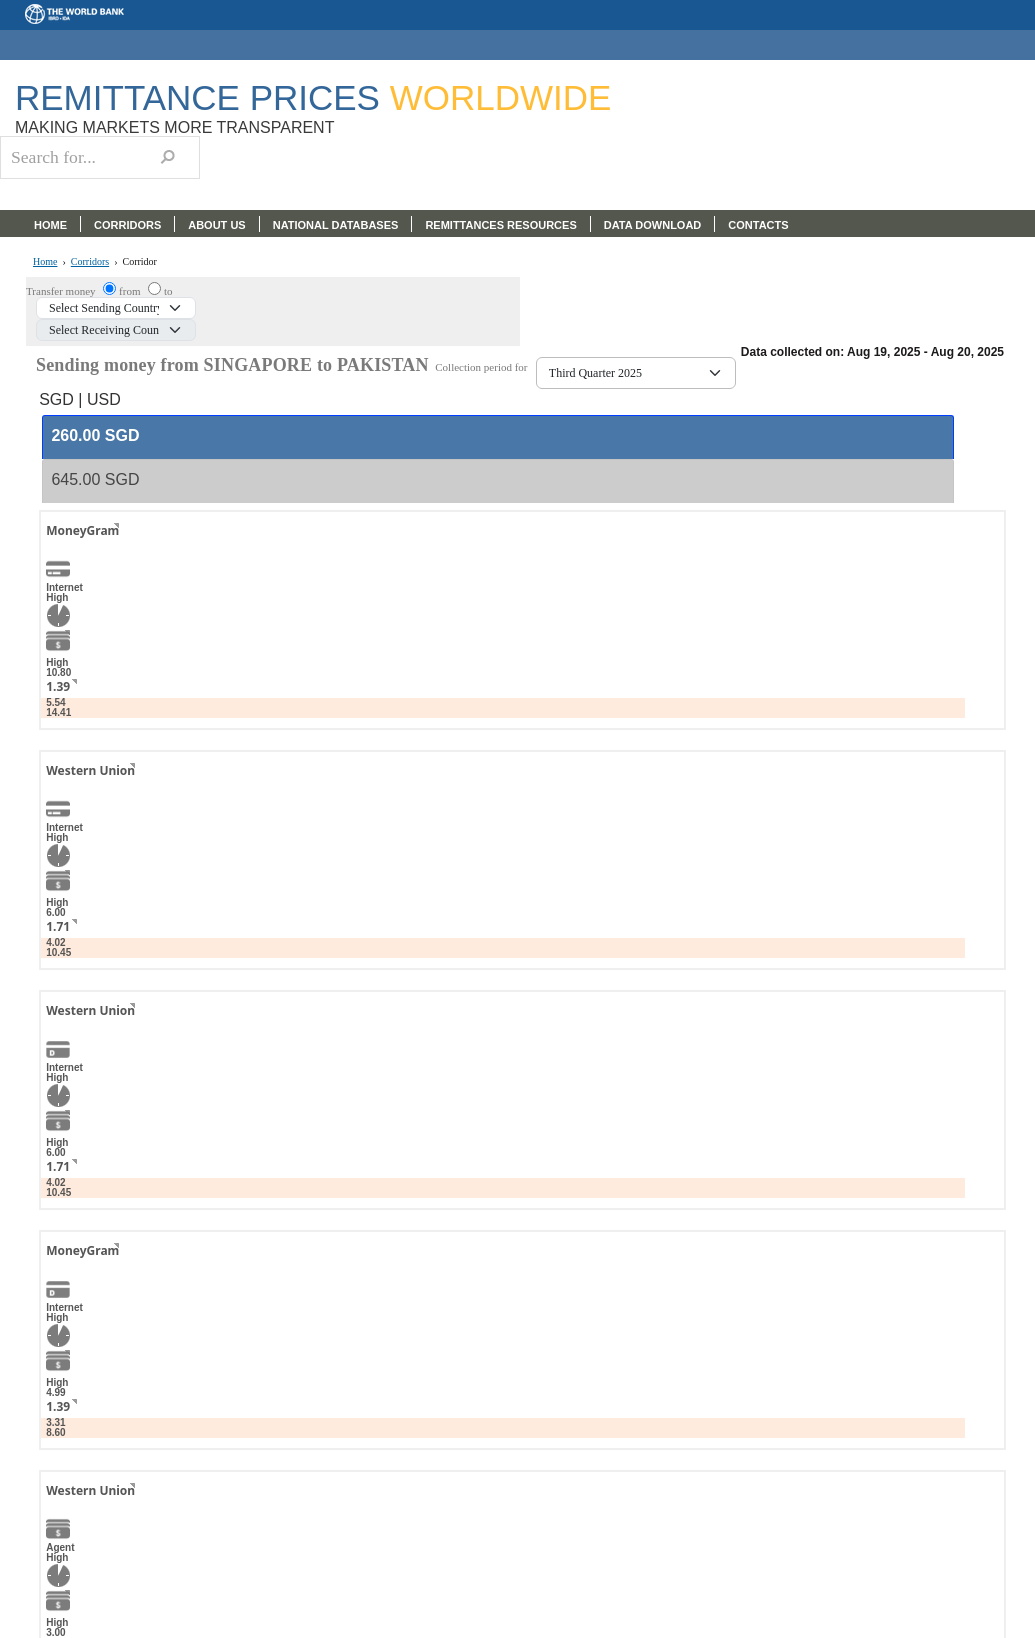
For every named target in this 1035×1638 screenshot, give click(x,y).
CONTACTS (758, 225)
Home (45, 262)
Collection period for (485, 367)
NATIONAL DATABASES (336, 225)
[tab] (498, 437)
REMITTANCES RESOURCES (500, 225)
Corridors (90, 262)
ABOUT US (216, 225)
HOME (50, 225)
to (168, 291)
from (131, 291)
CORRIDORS (127, 225)
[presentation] (95, 436)
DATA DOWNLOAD (653, 225)
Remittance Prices (313, 97)
